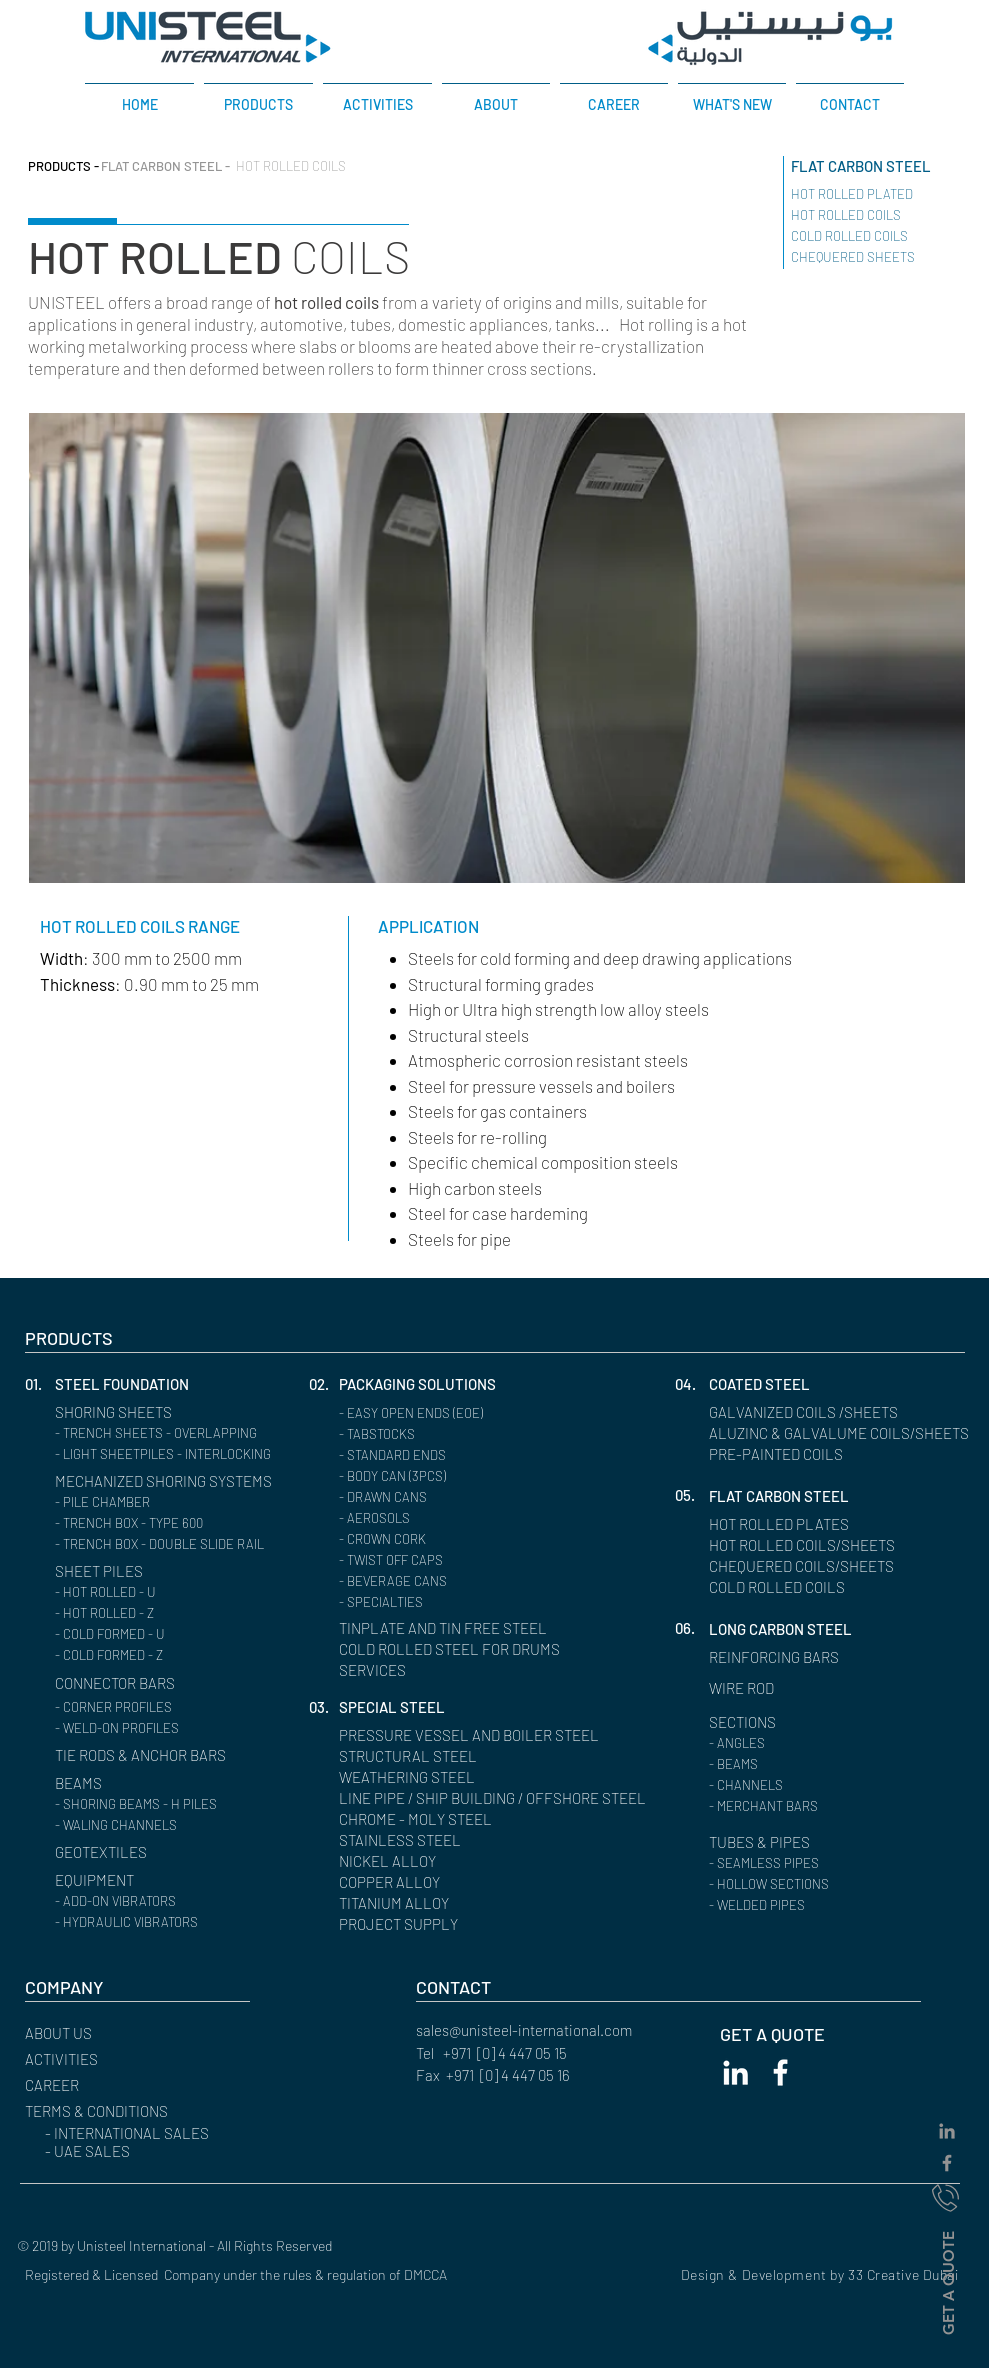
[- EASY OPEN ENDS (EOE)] (453, 1413)
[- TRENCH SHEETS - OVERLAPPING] (169, 1433)
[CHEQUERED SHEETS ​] (854, 257)
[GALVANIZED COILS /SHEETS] (814, 1412)
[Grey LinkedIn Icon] (947, 2131)
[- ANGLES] (823, 1743)
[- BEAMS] (823, 1764)
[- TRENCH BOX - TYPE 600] (169, 1523)
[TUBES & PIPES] (765, 1842)
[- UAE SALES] (157, 2151)
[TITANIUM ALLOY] (400, 1903)
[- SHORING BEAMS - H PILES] (169, 1804)
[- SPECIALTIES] (453, 1602)
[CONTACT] (503, 1987)
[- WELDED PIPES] (823, 1905)
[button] (40, 1384)
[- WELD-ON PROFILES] (169, 1728)
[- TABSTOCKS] (453, 1434)
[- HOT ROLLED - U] (169, 1592)
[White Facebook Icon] (780, 2072)
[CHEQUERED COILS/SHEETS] (813, 1566)
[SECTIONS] (747, 1722)
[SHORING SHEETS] (142, 1412)
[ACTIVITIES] (112, 2059)
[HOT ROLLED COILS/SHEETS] (813, 1545)
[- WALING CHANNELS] (169, 1825)
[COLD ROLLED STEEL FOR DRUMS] (449, 1649)
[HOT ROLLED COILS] (296, 166)
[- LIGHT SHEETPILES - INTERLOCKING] (174, 1454)
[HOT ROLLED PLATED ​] (872, 194)
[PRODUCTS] (112, 1338)
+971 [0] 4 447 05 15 (505, 2053)
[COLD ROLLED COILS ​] (869, 236)
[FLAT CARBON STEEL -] (166, 166)
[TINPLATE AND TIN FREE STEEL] (485, 1628)
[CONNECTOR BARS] (125, 1683)
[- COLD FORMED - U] (169, 1634)
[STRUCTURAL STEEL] (415, 1756)
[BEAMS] (142, 1783)
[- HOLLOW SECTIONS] (823, 1884)
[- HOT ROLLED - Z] (169, 1613)
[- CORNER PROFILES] (169, 1707)
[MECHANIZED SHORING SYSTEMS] (179, 1481)
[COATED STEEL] (765, 1384)
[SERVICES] (415, 1670)
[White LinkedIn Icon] (735, 2072)
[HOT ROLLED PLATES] (787, 1524)
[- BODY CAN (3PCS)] (453, 1476)
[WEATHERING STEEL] (415, 1777)
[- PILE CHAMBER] (169, 1502)
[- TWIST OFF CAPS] (453, 1560)
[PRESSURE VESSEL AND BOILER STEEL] (485, 1735)
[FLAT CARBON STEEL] (883, 166)
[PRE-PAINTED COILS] (783, 1454)
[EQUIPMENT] (142, 1880)
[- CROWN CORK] (453, 1539)
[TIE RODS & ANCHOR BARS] (154, 1755)
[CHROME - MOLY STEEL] (425, 1819)
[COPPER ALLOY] (397, 1882)
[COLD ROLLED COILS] (786, 1587)
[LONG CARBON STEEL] (790, 1629)
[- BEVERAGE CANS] (453, 1581)
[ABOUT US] (112, 2033)
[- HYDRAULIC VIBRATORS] (169, 1922)
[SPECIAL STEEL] (396, 1707)
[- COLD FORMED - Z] (169, 1655)
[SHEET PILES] (103, 1571)
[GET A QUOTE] (947, 2282)
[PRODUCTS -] (63, 166)
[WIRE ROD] (747, 1688)
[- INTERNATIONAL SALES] (157, 2133)
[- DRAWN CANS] (453, 1497)
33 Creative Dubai (903, 2274)
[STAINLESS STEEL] (405, 1840)
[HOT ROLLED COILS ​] (865, 215)
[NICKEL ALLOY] (392, 1861)
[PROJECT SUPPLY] (405, 1924)
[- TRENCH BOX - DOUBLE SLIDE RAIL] (171, 1544)
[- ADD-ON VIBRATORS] (169, 1901)
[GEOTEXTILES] (107, 1852)
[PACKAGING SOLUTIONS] (428, 1384)
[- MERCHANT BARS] (823, 1806)
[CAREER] (112, 2085)
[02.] (324, 1384)
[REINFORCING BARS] (784, 1657)
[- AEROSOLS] (453, 1518)
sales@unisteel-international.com (524, 2030)
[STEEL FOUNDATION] (142, 1384)
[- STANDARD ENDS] (453, 1455)
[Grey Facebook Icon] (947, 2163)
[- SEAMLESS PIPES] (823, 1863)
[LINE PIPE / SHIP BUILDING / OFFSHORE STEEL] (510, 1798)
